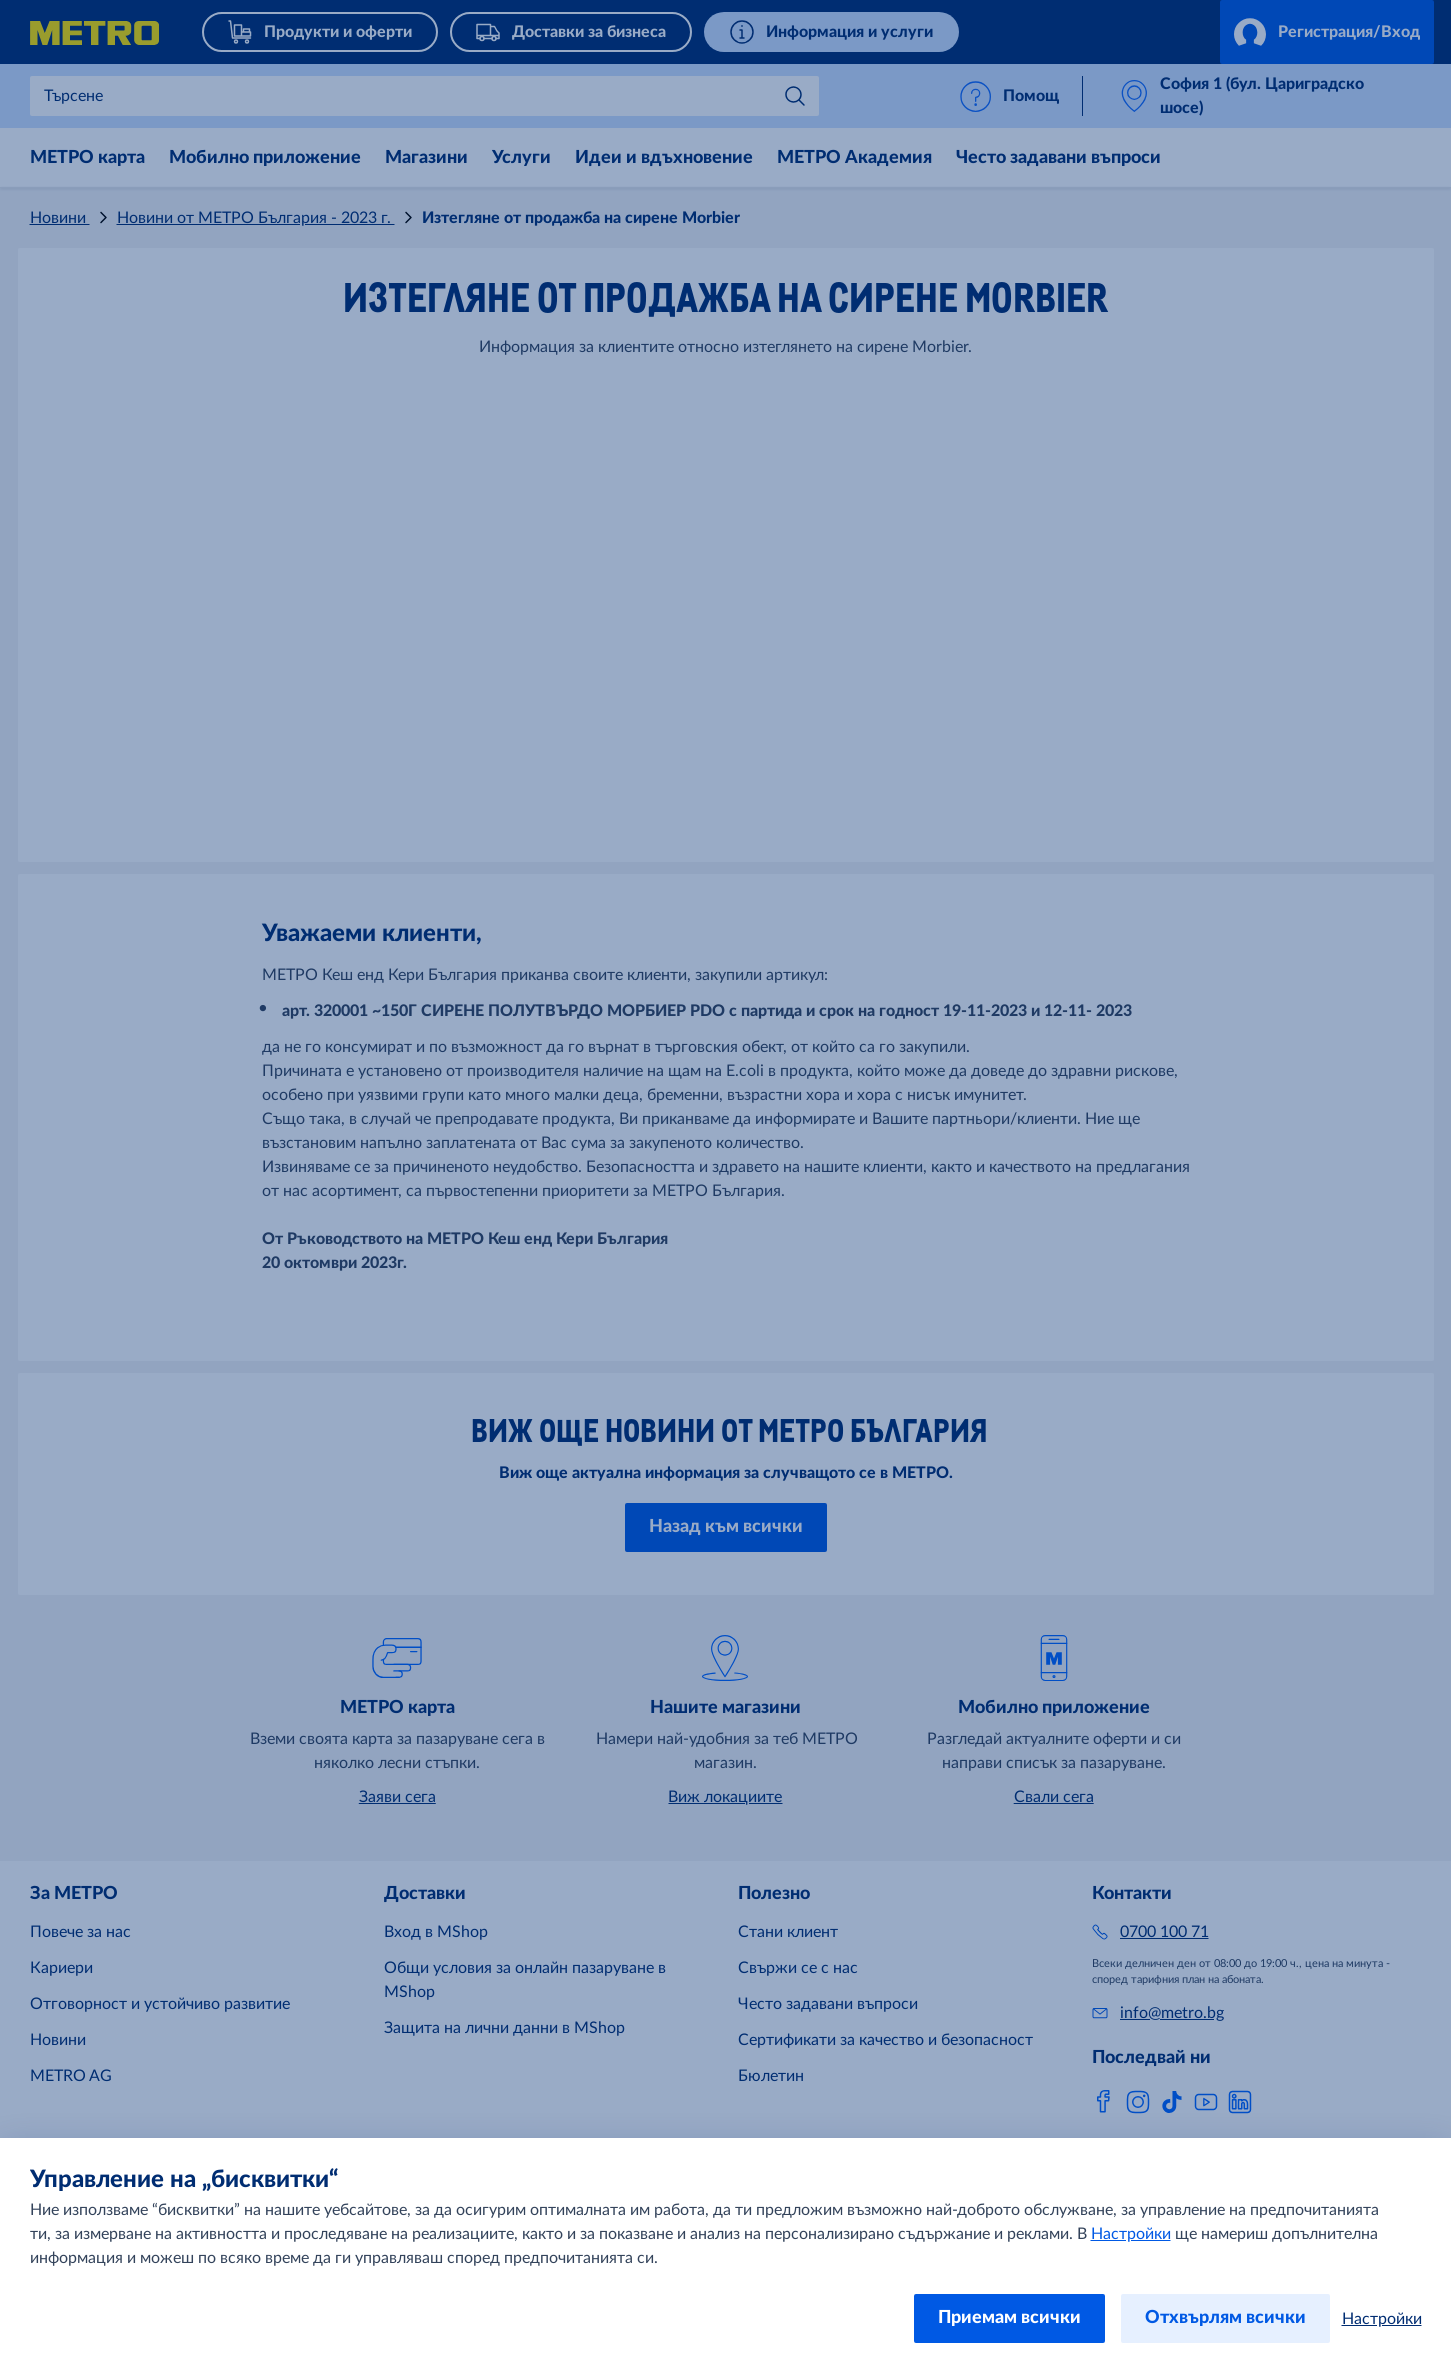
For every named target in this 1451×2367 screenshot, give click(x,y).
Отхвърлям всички (1225, 2318)
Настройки (1131, 2234)
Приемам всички (1009, 2318)
